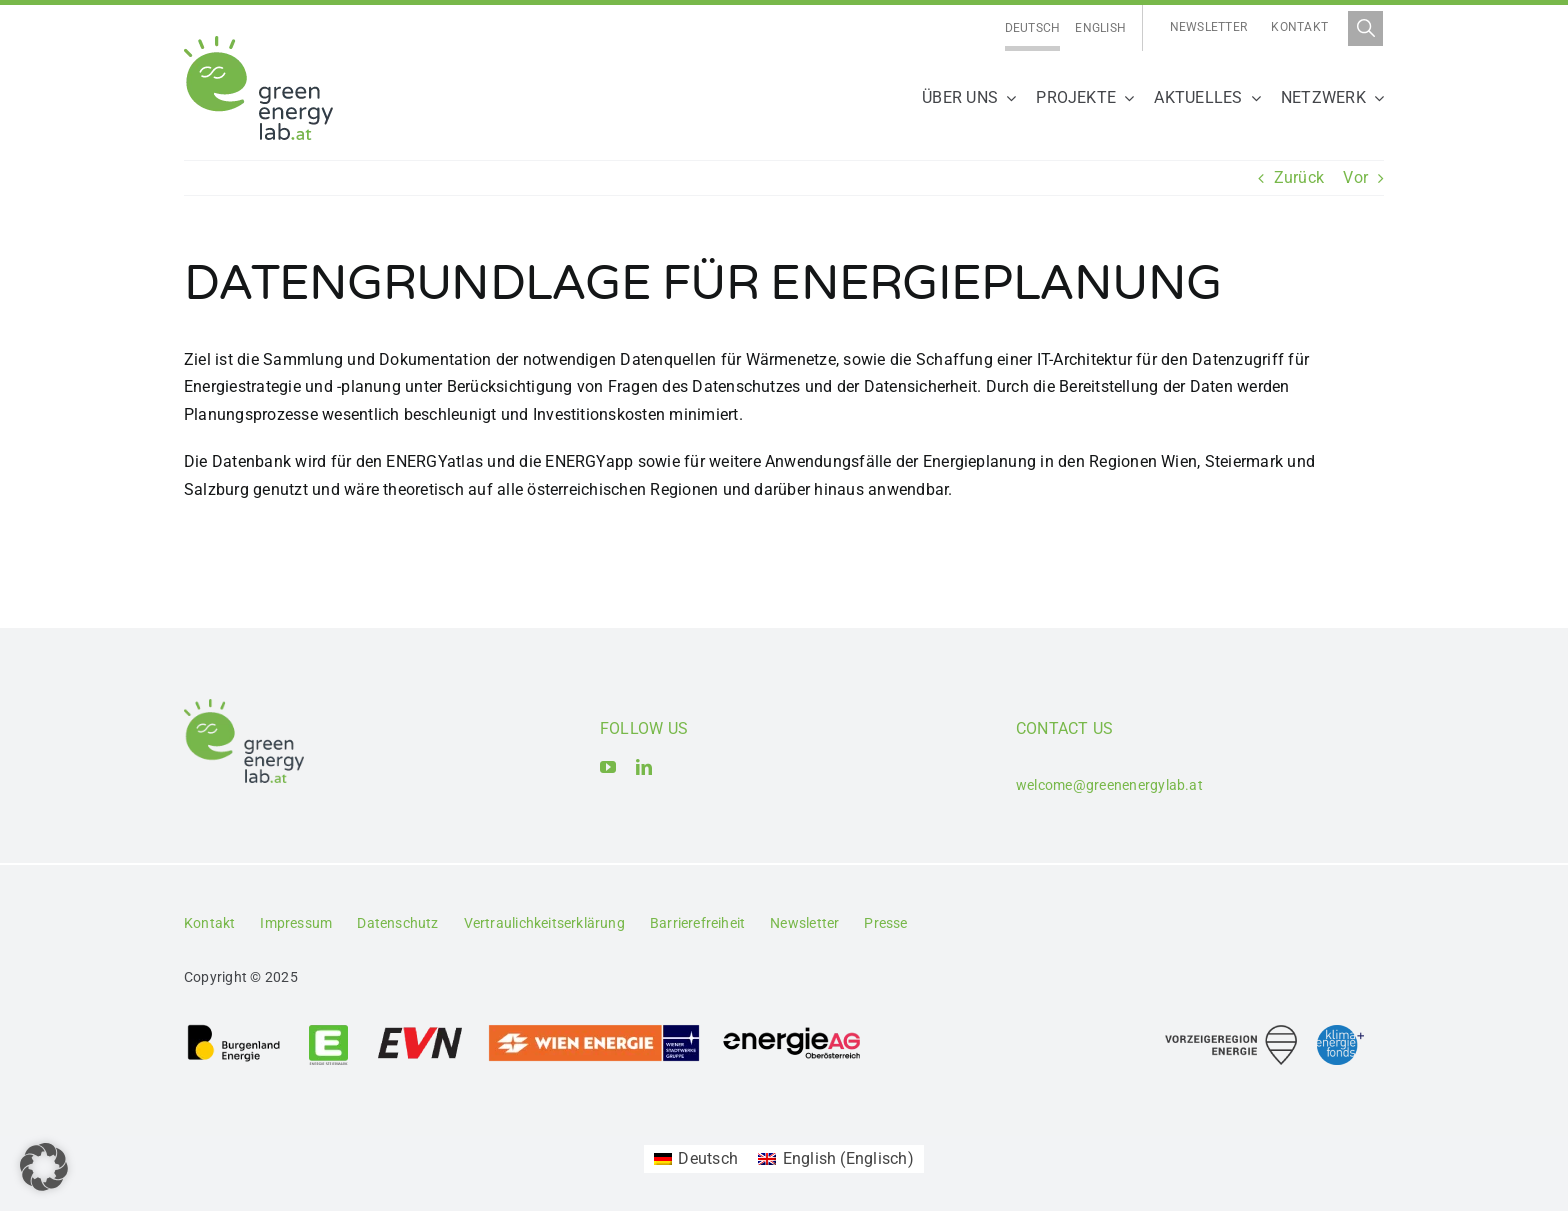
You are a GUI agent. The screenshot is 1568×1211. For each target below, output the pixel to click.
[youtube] (608, 767)
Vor (1355, 177)
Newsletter (1208, 27)
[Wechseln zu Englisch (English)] (836, 1159)
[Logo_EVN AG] (420, 1030)
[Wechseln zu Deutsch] (1033, 28)
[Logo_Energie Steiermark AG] (328, 1030)
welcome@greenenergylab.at (1109, 785)
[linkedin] (644, 767)
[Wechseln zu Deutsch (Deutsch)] (696, 1159)
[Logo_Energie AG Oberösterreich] (792, 1030)
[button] (44, 1167)
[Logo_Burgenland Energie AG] (234, 1030)
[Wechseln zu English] (1100, 28)
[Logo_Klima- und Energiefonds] (1340, 1032)
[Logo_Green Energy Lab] (258, 43)
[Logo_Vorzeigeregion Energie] (1231, 1032)
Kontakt (1299, 27)
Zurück (1299, 177)
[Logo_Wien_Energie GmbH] (594, 1030)
